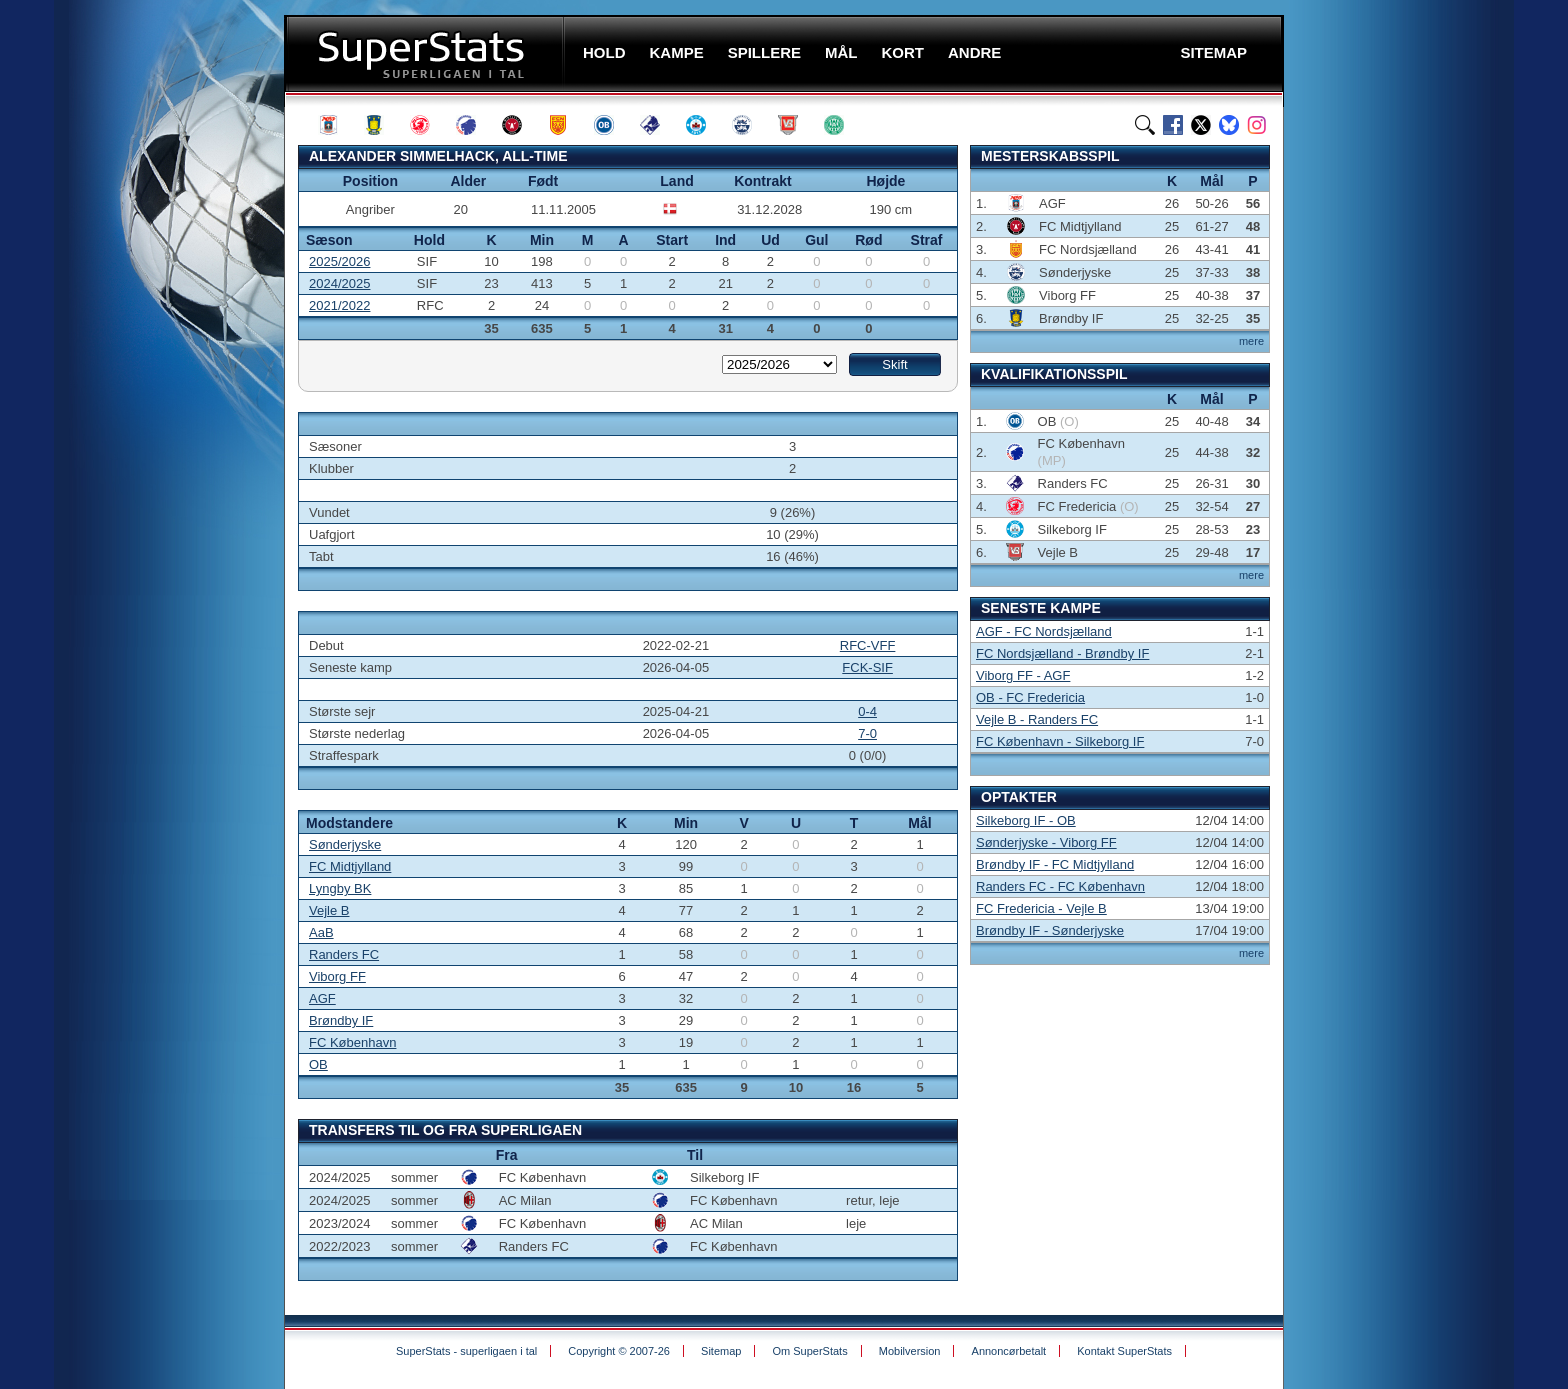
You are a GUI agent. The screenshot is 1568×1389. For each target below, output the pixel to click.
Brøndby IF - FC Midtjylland (1055, 864)
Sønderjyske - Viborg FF (1046, 842)
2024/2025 (339, 283)
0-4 (867, 711)
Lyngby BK (340, 888)
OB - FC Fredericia (1030, 697)
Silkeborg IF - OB (1026, 820)
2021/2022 (339, 305)
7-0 (867, 733)
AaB (321, 932)
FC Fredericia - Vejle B (1041, 908)
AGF (322, 998)
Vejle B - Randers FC (1037, 719)
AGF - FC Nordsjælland (1044, 631)
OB (318, 1064)
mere (1251, 341)
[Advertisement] (164, 395)
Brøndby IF (341, 1020)
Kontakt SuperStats (1124, 1351)
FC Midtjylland (350, 866)
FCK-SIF (867, 667)
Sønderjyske (345, 844)
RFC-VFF (868, 645)
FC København (352, 1042)
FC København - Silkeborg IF (1060, 741)
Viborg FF (337, 976)
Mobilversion (910, 1351)
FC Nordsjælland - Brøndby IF (1062, 653)
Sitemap (721, 1351)
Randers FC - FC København (1060, 886)
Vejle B (329, 910)
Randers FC (344, 954)
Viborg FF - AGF (1023, 675)
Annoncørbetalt (1009, 1351)
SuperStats (426, 53)
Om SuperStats (809, 1351)
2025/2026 (339, 261)
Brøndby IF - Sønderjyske (1050, 930)
